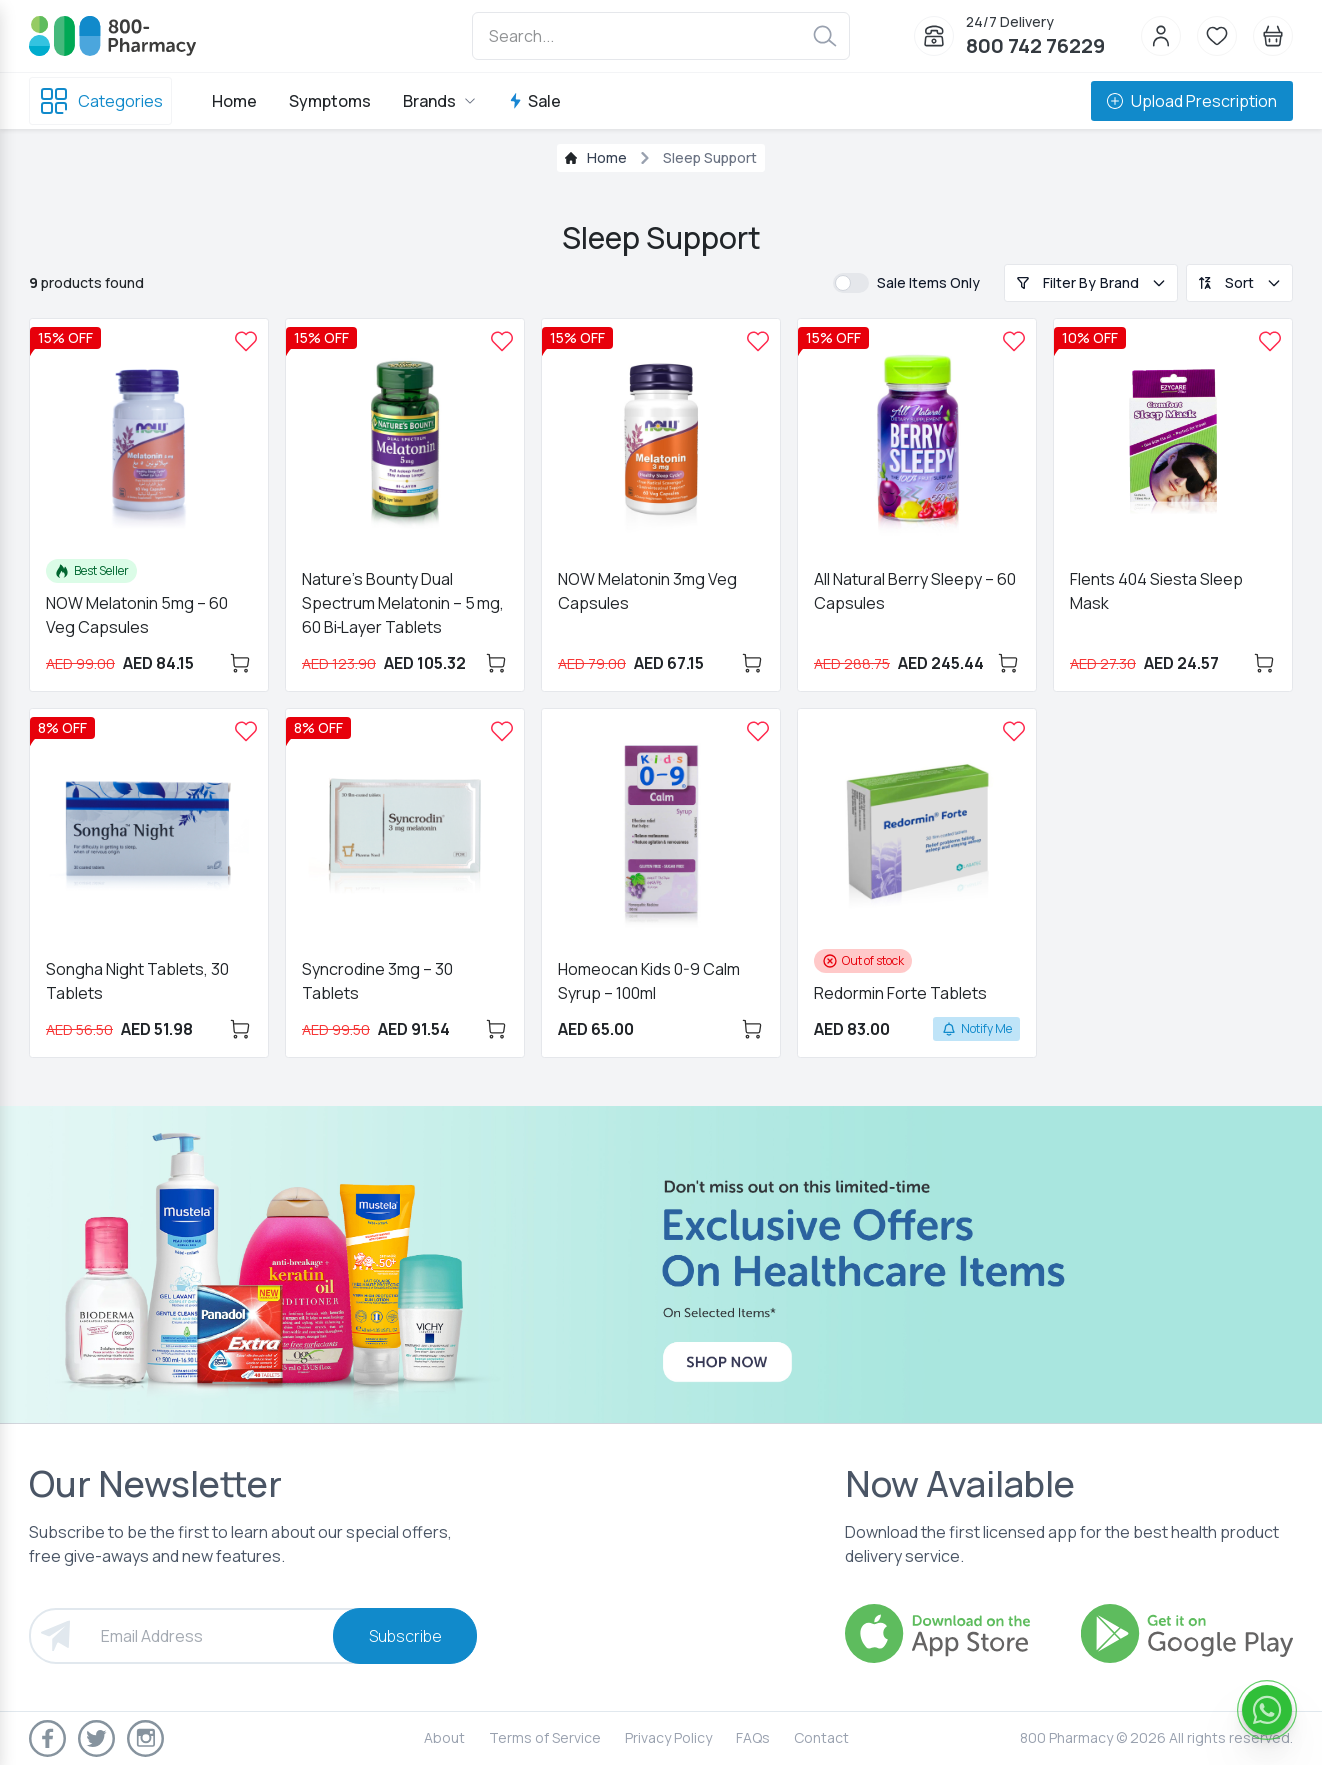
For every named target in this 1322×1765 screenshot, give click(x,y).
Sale (534, 101)
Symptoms (330, 101)
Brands (439, 101)
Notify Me (976, 1028)
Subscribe (405, 1636)
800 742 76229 (1035, 45)
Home (234, 101)
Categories (100, 101)
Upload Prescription (1192, 101)
